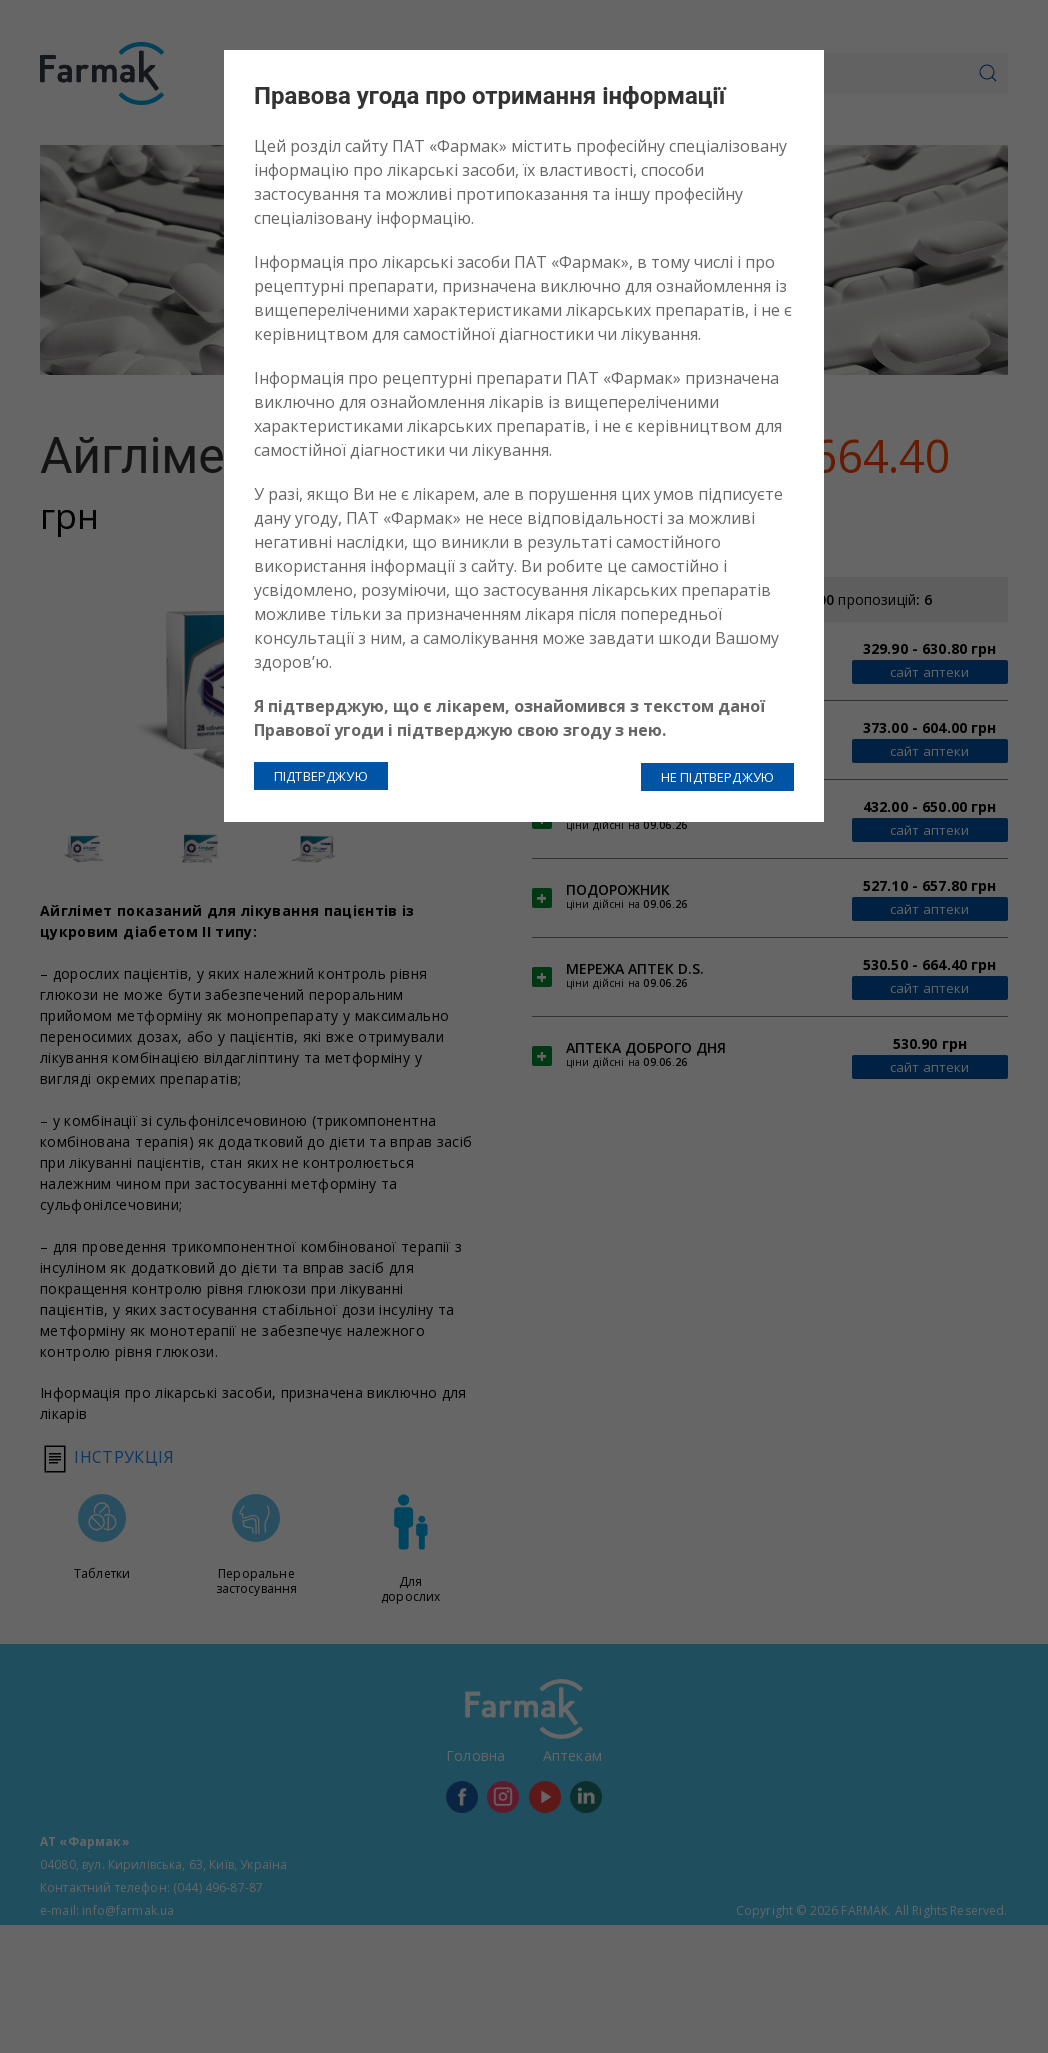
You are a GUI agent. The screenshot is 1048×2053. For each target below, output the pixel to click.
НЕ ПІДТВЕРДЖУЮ (717, 776)
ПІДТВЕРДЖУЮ (321, 776)
